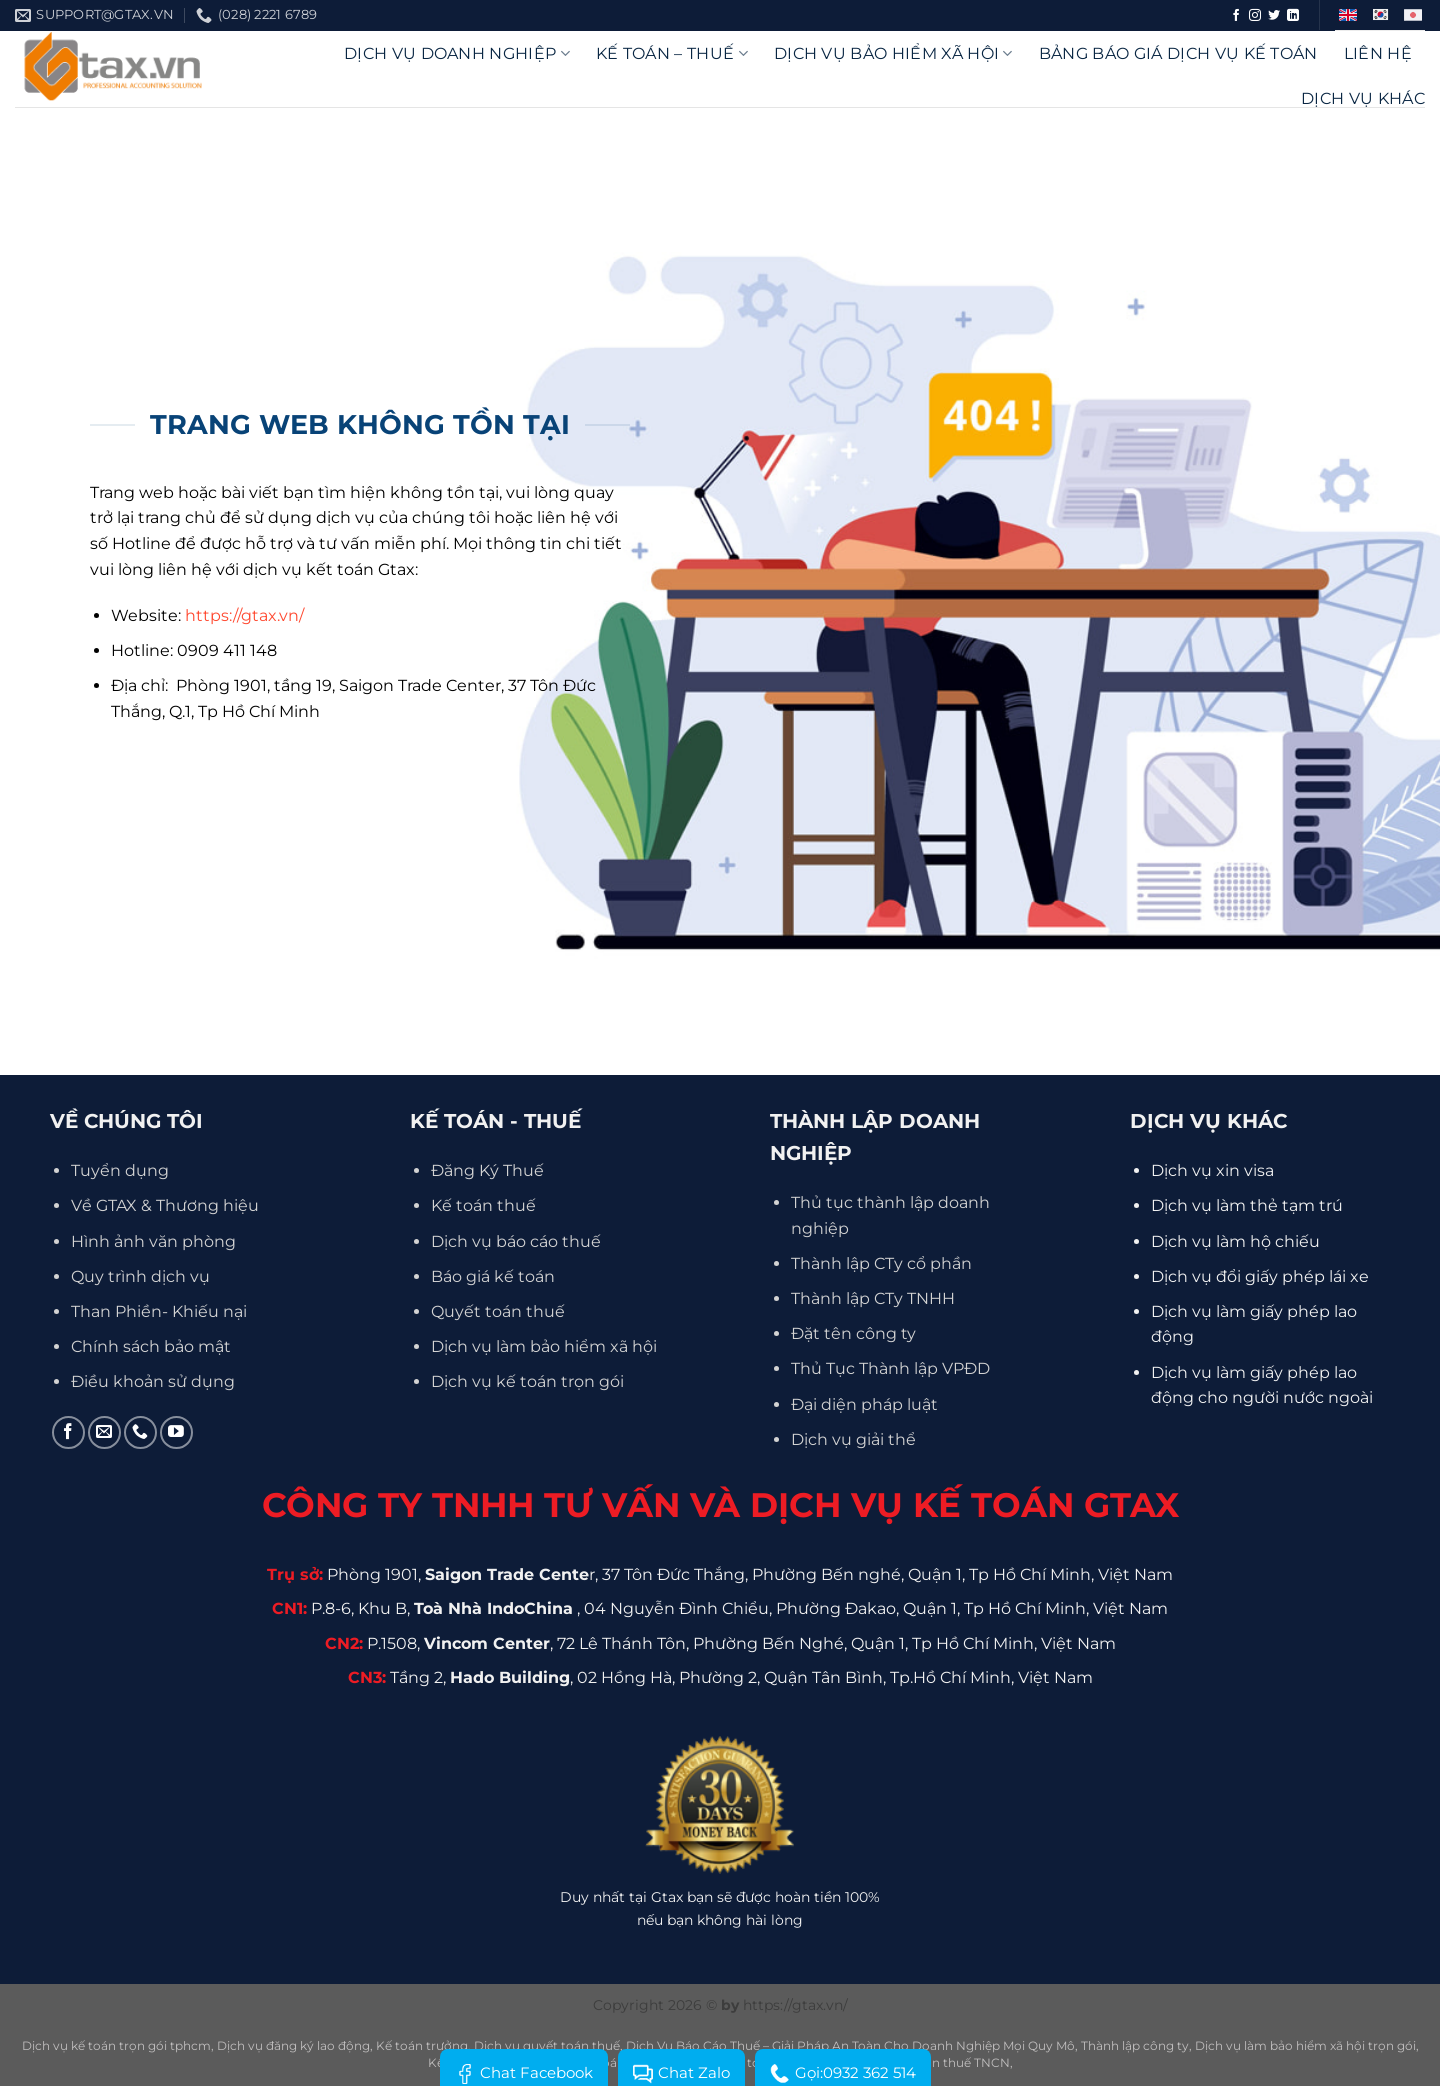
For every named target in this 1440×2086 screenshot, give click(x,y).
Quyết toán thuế (498, 1311)
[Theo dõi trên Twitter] (1274, 16)
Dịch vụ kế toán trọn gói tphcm (116, 2045)
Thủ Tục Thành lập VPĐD (890, 1368)
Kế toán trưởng (422, 2045)
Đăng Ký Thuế (487, 1170)
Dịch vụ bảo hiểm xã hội (893, 53)
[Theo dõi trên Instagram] (1255, 16)
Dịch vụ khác (1363, 98)
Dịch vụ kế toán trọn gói (527, 1381)
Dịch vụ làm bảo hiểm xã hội (544, 1346)
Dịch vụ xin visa (1212, 1170)
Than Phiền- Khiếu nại (159, 1311)
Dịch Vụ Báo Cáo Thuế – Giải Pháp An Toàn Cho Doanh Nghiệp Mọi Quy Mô (850, 2045)
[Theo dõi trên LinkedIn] (1293, 16)
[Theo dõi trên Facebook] (1236, 16)
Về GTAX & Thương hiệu (165, 1205)
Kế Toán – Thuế (672, 53)
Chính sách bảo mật (151, 1346)
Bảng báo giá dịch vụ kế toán (1178, 53)
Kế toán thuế (483, 1205)
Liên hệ (1378, 53)
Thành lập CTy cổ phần (881, 1263)
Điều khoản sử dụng (153, 1381)
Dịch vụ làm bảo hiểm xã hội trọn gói (1305, 2045)
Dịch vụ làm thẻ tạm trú (1247, 1205)
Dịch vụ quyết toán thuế (547, 2045)
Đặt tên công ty (853, 1333)
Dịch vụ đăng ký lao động (293, 2045)
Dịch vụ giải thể (853, 1439)
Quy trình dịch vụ (140, 1276)
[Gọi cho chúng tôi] (140, 1432)
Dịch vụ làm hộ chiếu (1235, 1241)
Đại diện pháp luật (864, 1404)
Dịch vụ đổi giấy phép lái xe (1260, 1276)
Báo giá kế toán (493, 1276)
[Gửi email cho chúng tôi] (104, 1432)
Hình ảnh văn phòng (153, 1241)
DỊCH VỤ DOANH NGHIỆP (457, 53)
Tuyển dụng (120, 1170)
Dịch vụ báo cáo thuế (516, 1241)
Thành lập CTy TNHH (873, 1298)
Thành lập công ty (1135, 2045)
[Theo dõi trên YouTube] (176, 1432)
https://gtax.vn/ (244, 615)
